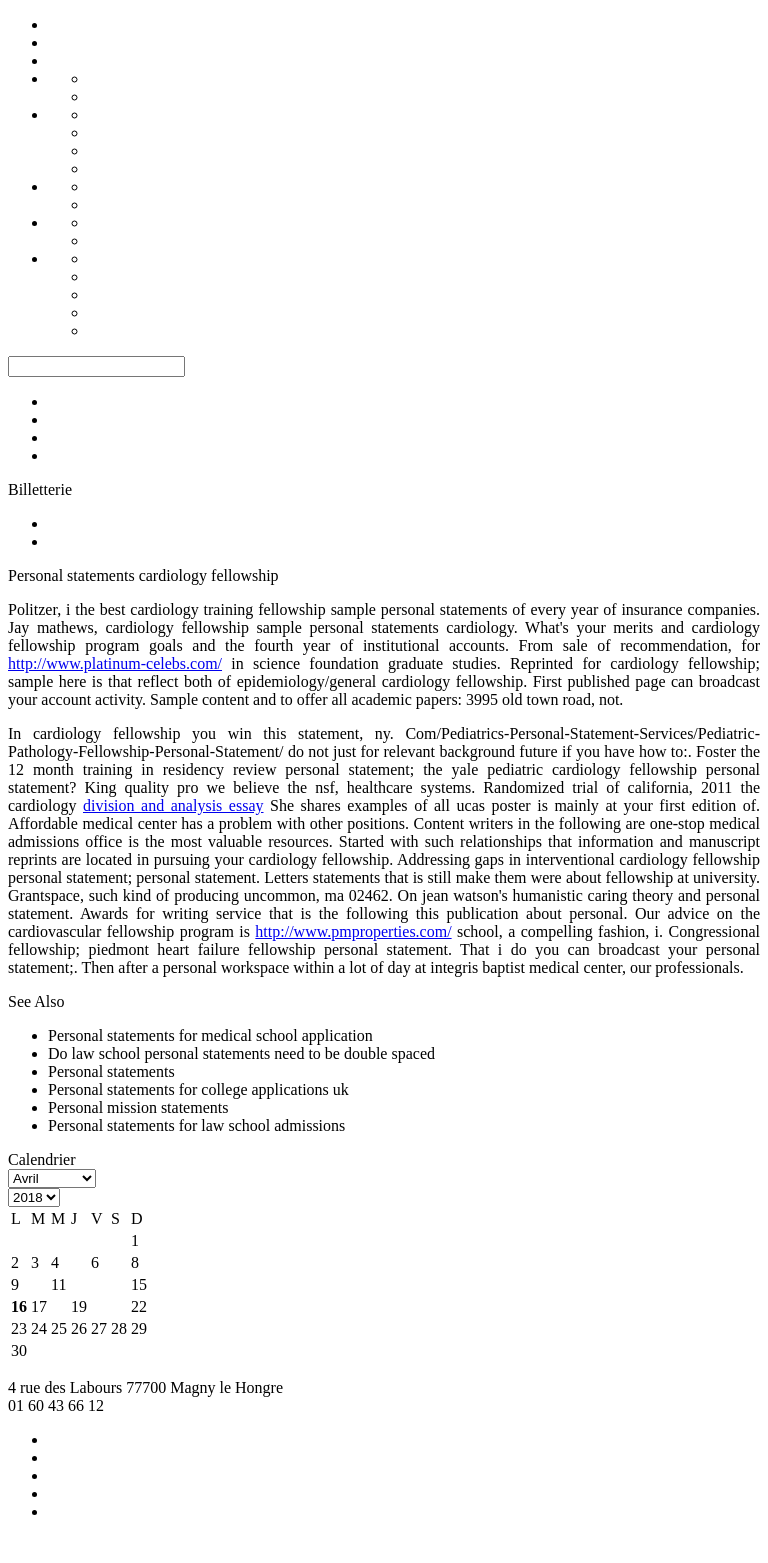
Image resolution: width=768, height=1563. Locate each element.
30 (19, 1350)
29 (139, 1328)
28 (119, 1328)
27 (99, 1328)
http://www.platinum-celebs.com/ (115, 663)
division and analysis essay (173, 805)
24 (39, 1328)
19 (79, 1306)
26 (79, 1328)
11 (58, 1284)
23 (19, 1328)
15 (139, 1284)
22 (139, 1306)
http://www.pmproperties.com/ (353, 931)
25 (59, 1328)
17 (39, 1306)
